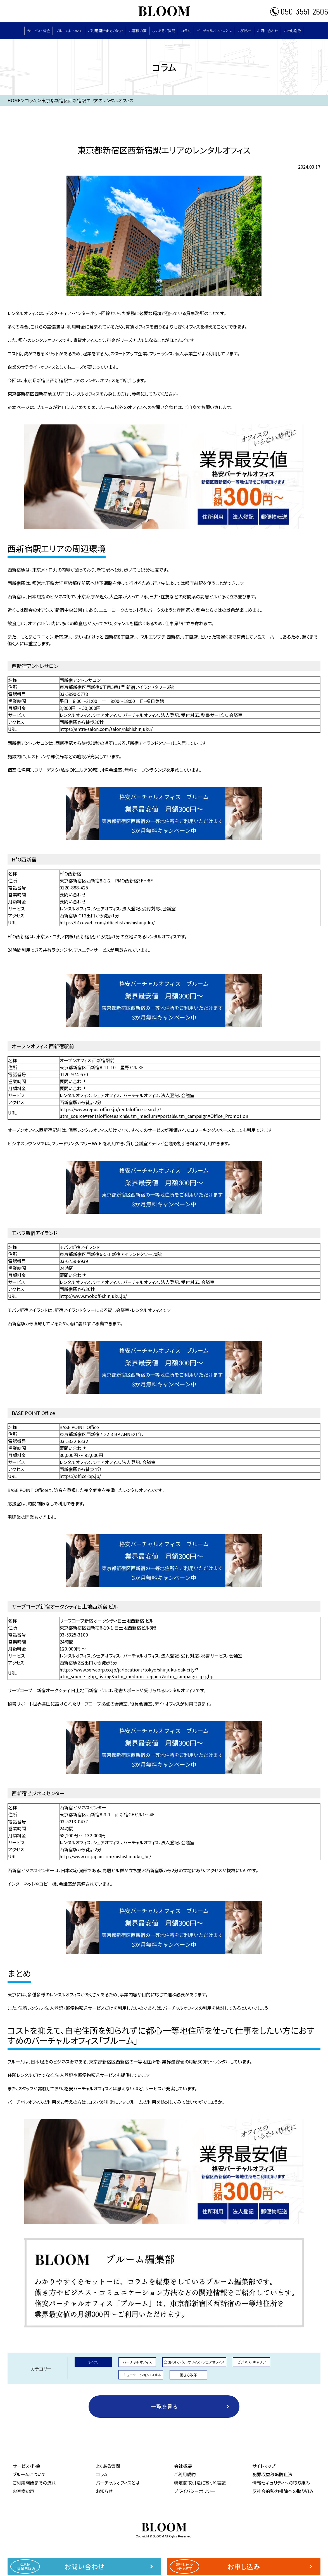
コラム (186, 30)
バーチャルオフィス (137, 2362)
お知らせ (244, 30)
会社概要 (183, 2465)
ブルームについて (69, 30)
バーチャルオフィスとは (214, 30)
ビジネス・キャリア (251, 2362)
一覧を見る (164, 2406)
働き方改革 (188, 2374)
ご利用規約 (185, 2474)
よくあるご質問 (163, 30)
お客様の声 (138, 30)
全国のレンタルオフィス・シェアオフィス (194, 2362)
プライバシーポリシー (194, 2491)
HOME (14, 100)
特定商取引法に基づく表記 (200, 2482)
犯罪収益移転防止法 (272, 2474)
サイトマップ (263, 2465)
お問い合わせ (267, 30)
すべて (93, 2362)
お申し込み (292, 30)
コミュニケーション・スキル (140, 2374)
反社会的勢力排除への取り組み (283, 2491)
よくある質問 (108, 2465)
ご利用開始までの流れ (105, 30)
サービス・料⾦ (38, 30)
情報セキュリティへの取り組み (281, 2482)
